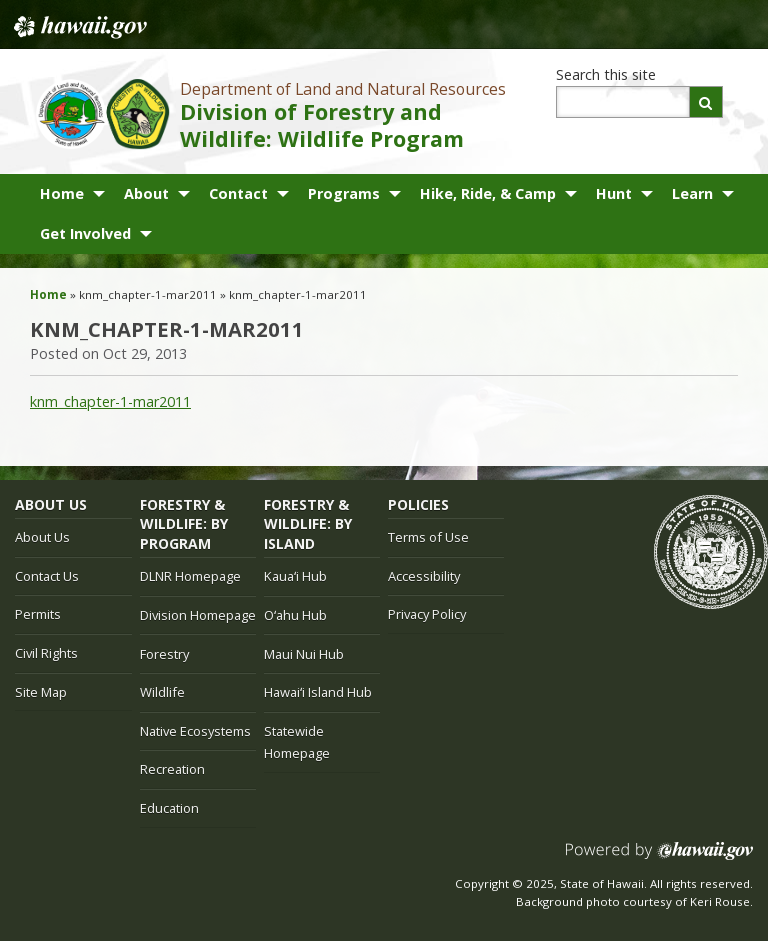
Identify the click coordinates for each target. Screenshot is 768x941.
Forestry (164, 654)
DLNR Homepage (190, 576)
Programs (344, 193)
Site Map (41, 692)
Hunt (614, 193)
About (146, 193)
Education (169, 808)
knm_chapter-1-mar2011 (110, 401)
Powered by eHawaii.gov (659, 858)
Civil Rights (46, 653)
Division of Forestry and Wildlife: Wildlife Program (322, 125)
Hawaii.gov (78, 27)
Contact (238, 193)
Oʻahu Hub (295, 615)
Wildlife (162, 692)
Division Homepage (198, 615)
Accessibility (424, 576)
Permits (38, 614)
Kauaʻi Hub (295, 576)
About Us (42, 537)
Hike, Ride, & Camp (488, 193)
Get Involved (85, 233)
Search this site (606, 74)
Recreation (172, 769)
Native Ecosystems (195, 731)
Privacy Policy (427, 614)
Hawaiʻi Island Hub (318, 692)
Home (62, 193)
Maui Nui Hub (304, 654)
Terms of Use (428, 537)
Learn (692, 193)
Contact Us (47, 576)
